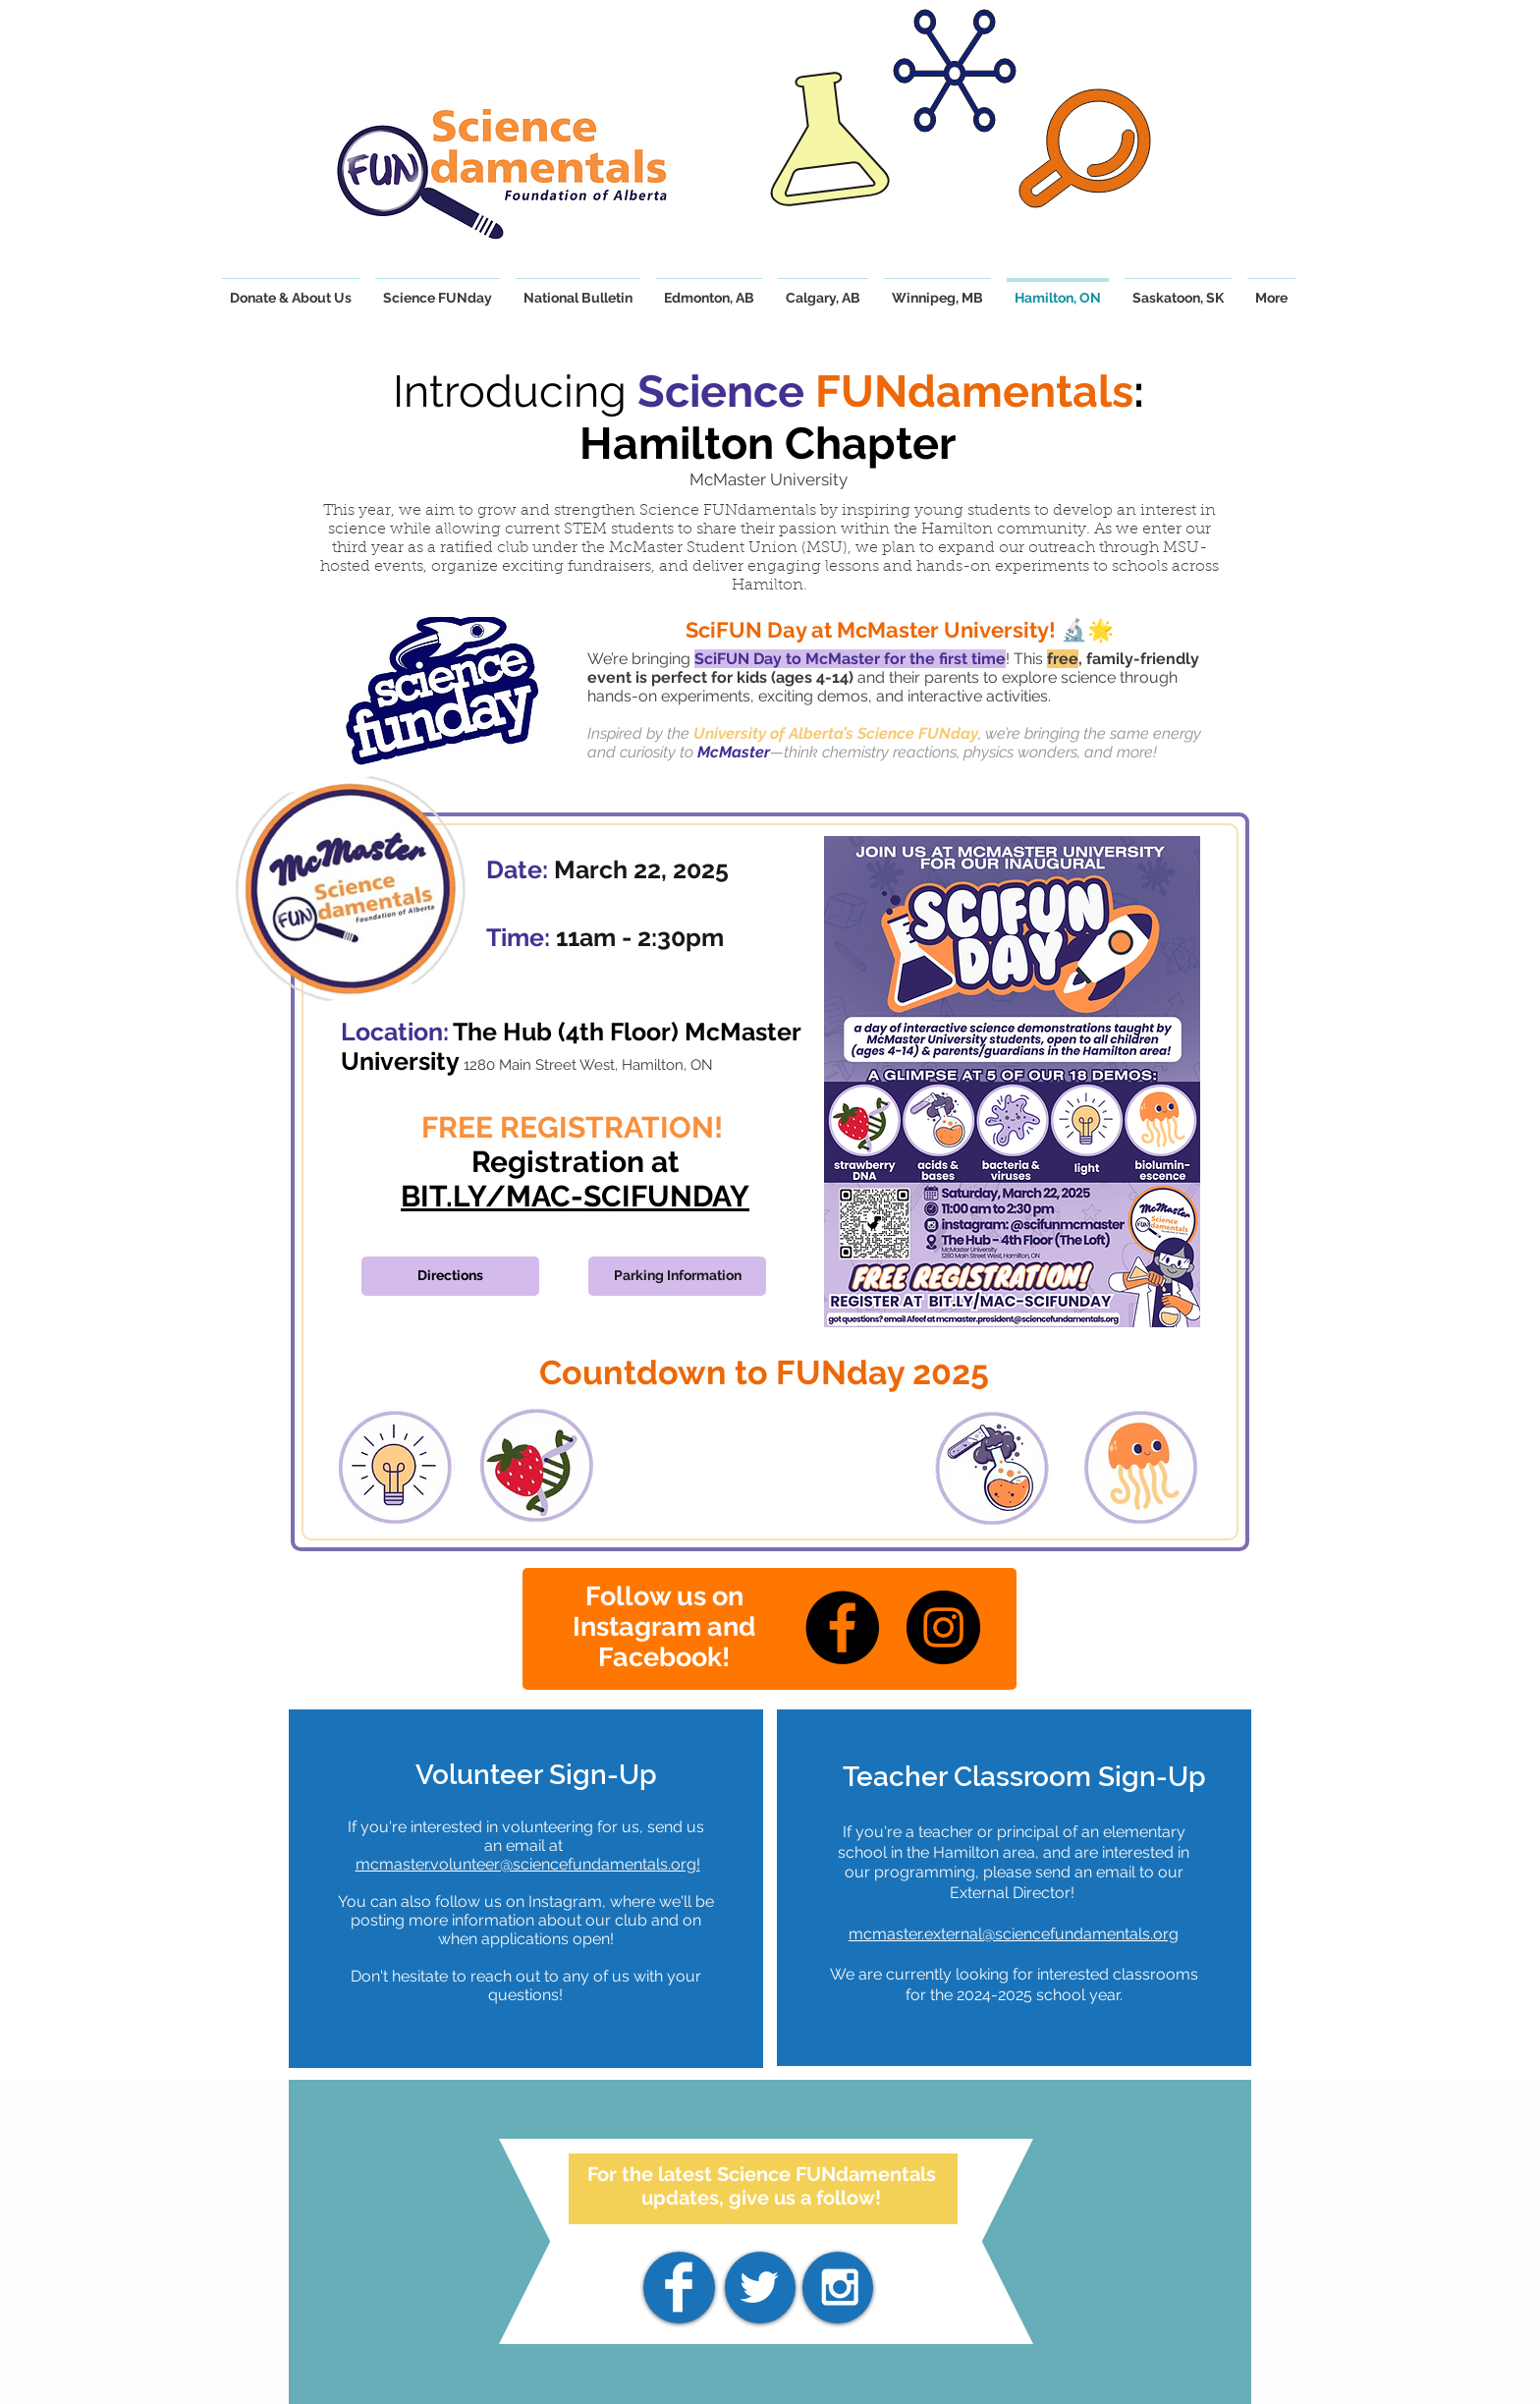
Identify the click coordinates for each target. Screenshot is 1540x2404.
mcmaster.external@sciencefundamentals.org (1014, 1934)
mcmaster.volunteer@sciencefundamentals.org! (528, 1864)
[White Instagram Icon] (839, 2287)
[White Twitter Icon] (759, 2287)
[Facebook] (842, 1627)
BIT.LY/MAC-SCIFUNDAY (575, 1196)
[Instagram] (943, 1627)
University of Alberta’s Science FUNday (835, 733)
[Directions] (450, 1276)
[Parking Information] (677, 1276)
